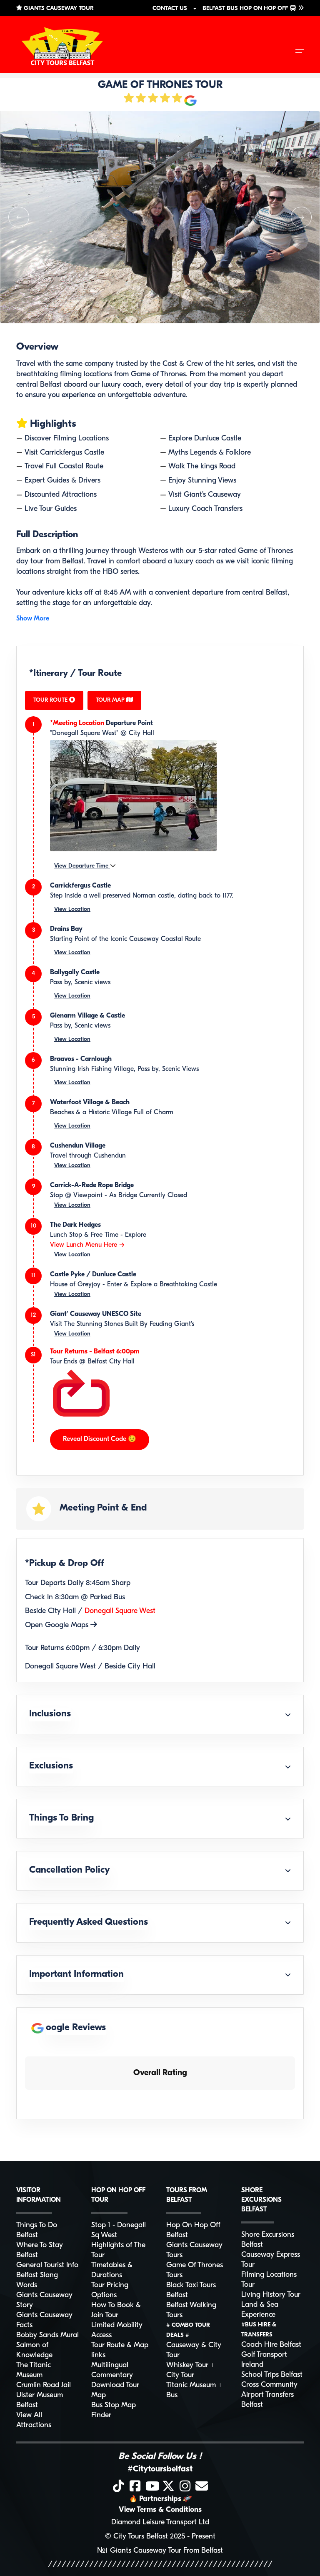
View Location (72, 909)
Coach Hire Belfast (271, 2345)
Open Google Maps (61, 1625)
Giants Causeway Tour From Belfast (166, 2551)
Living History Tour (270, 2295)
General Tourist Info (47, 2265)
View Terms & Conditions (160, 2510)
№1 (102, 2551)
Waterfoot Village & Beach (90, 1102)
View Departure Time (85, 866)
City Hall (141, 733)
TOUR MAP (114, 700)
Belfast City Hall (111, 1361)
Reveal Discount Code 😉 (99, 1439)
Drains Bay (66, 929)
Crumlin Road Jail (43, 2385)
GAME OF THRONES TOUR (160, 85)
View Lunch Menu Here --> (87, 1245)
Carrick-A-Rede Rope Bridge (92, 1185)
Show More (32, 618)
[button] (18, 217)
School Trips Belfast (271, 2375)
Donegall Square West (120, 1611)
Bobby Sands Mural (47, 2335)
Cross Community (269, 2385)
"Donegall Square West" (84, 733)
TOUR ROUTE (54, 700)
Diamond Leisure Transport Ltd (160, 2522)
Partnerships (160, 2499)
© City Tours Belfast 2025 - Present (160, 2537)
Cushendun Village (77, 1146)
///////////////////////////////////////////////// (160, 2564)
